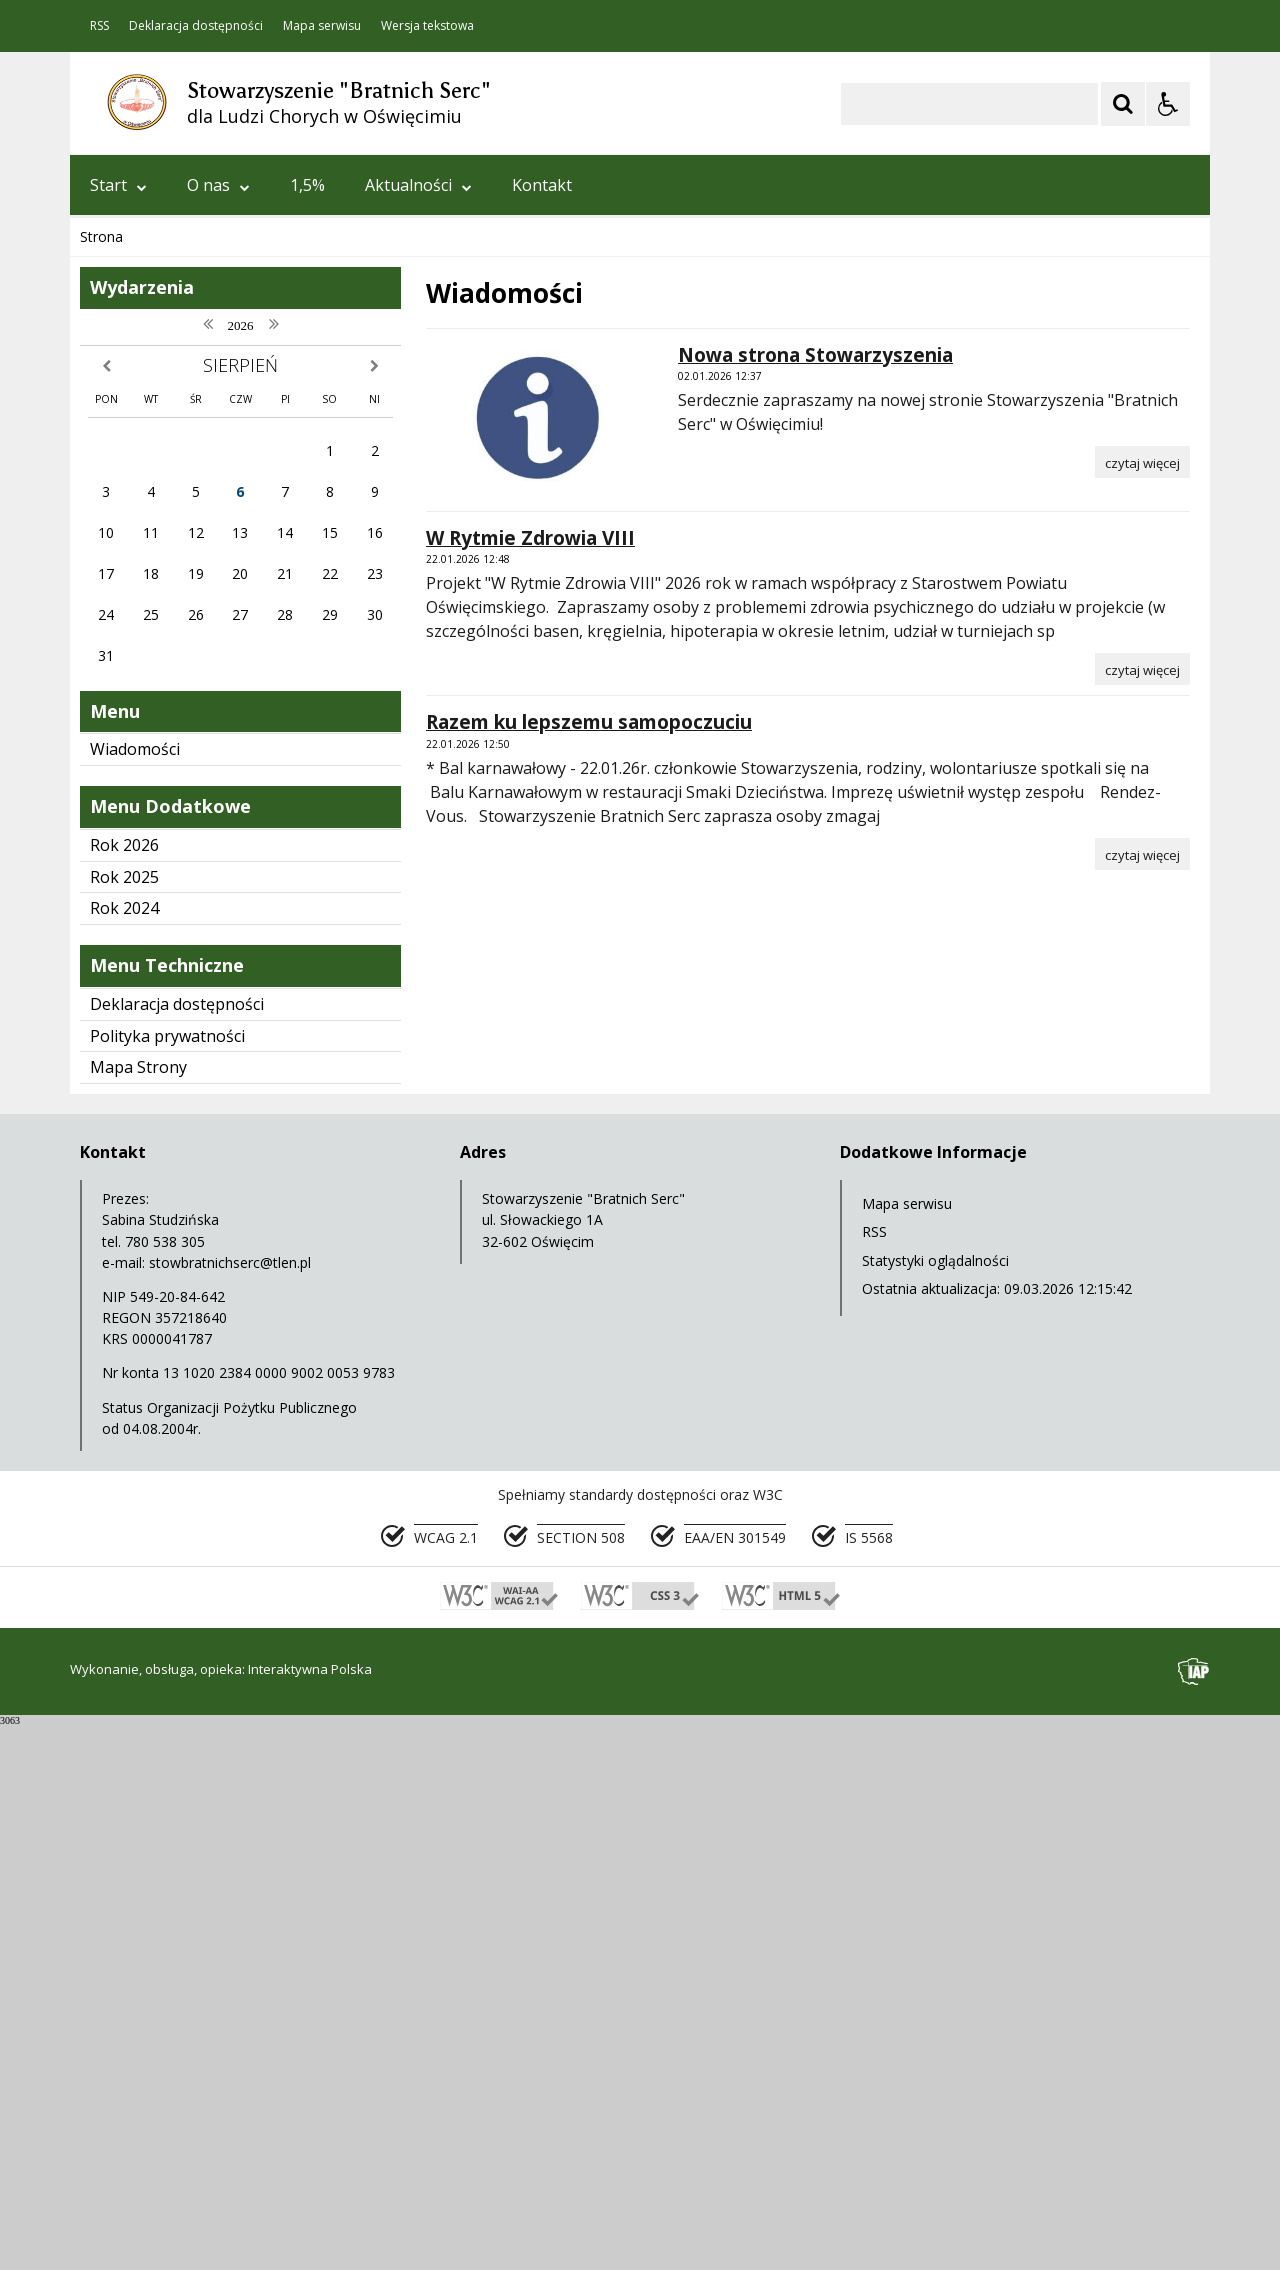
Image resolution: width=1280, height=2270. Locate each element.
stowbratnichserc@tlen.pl (230, 1810)
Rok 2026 (124, 1393)
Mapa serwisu (322, 26)
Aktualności (418, 185)
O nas (218, 185)
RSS (99, 26)
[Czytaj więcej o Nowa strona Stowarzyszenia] (1142, 1010)
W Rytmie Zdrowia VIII (530, 1086)
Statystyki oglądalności (935, 1808)
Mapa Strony (138, 1615)
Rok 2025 (124, 1425)
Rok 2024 (124, 1456)
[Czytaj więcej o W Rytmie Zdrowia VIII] (1142, 1217)
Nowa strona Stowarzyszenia (815, 903)
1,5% (307, 185)
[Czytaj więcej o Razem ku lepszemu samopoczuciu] (1142, 1402)
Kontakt (542, 185)
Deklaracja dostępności (196, 26)
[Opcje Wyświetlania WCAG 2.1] (1168, 104)
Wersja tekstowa (427, 26)
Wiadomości (135, 1297)
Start (118, 185)
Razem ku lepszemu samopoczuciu (589, 1270)
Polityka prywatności (167, 1584)
